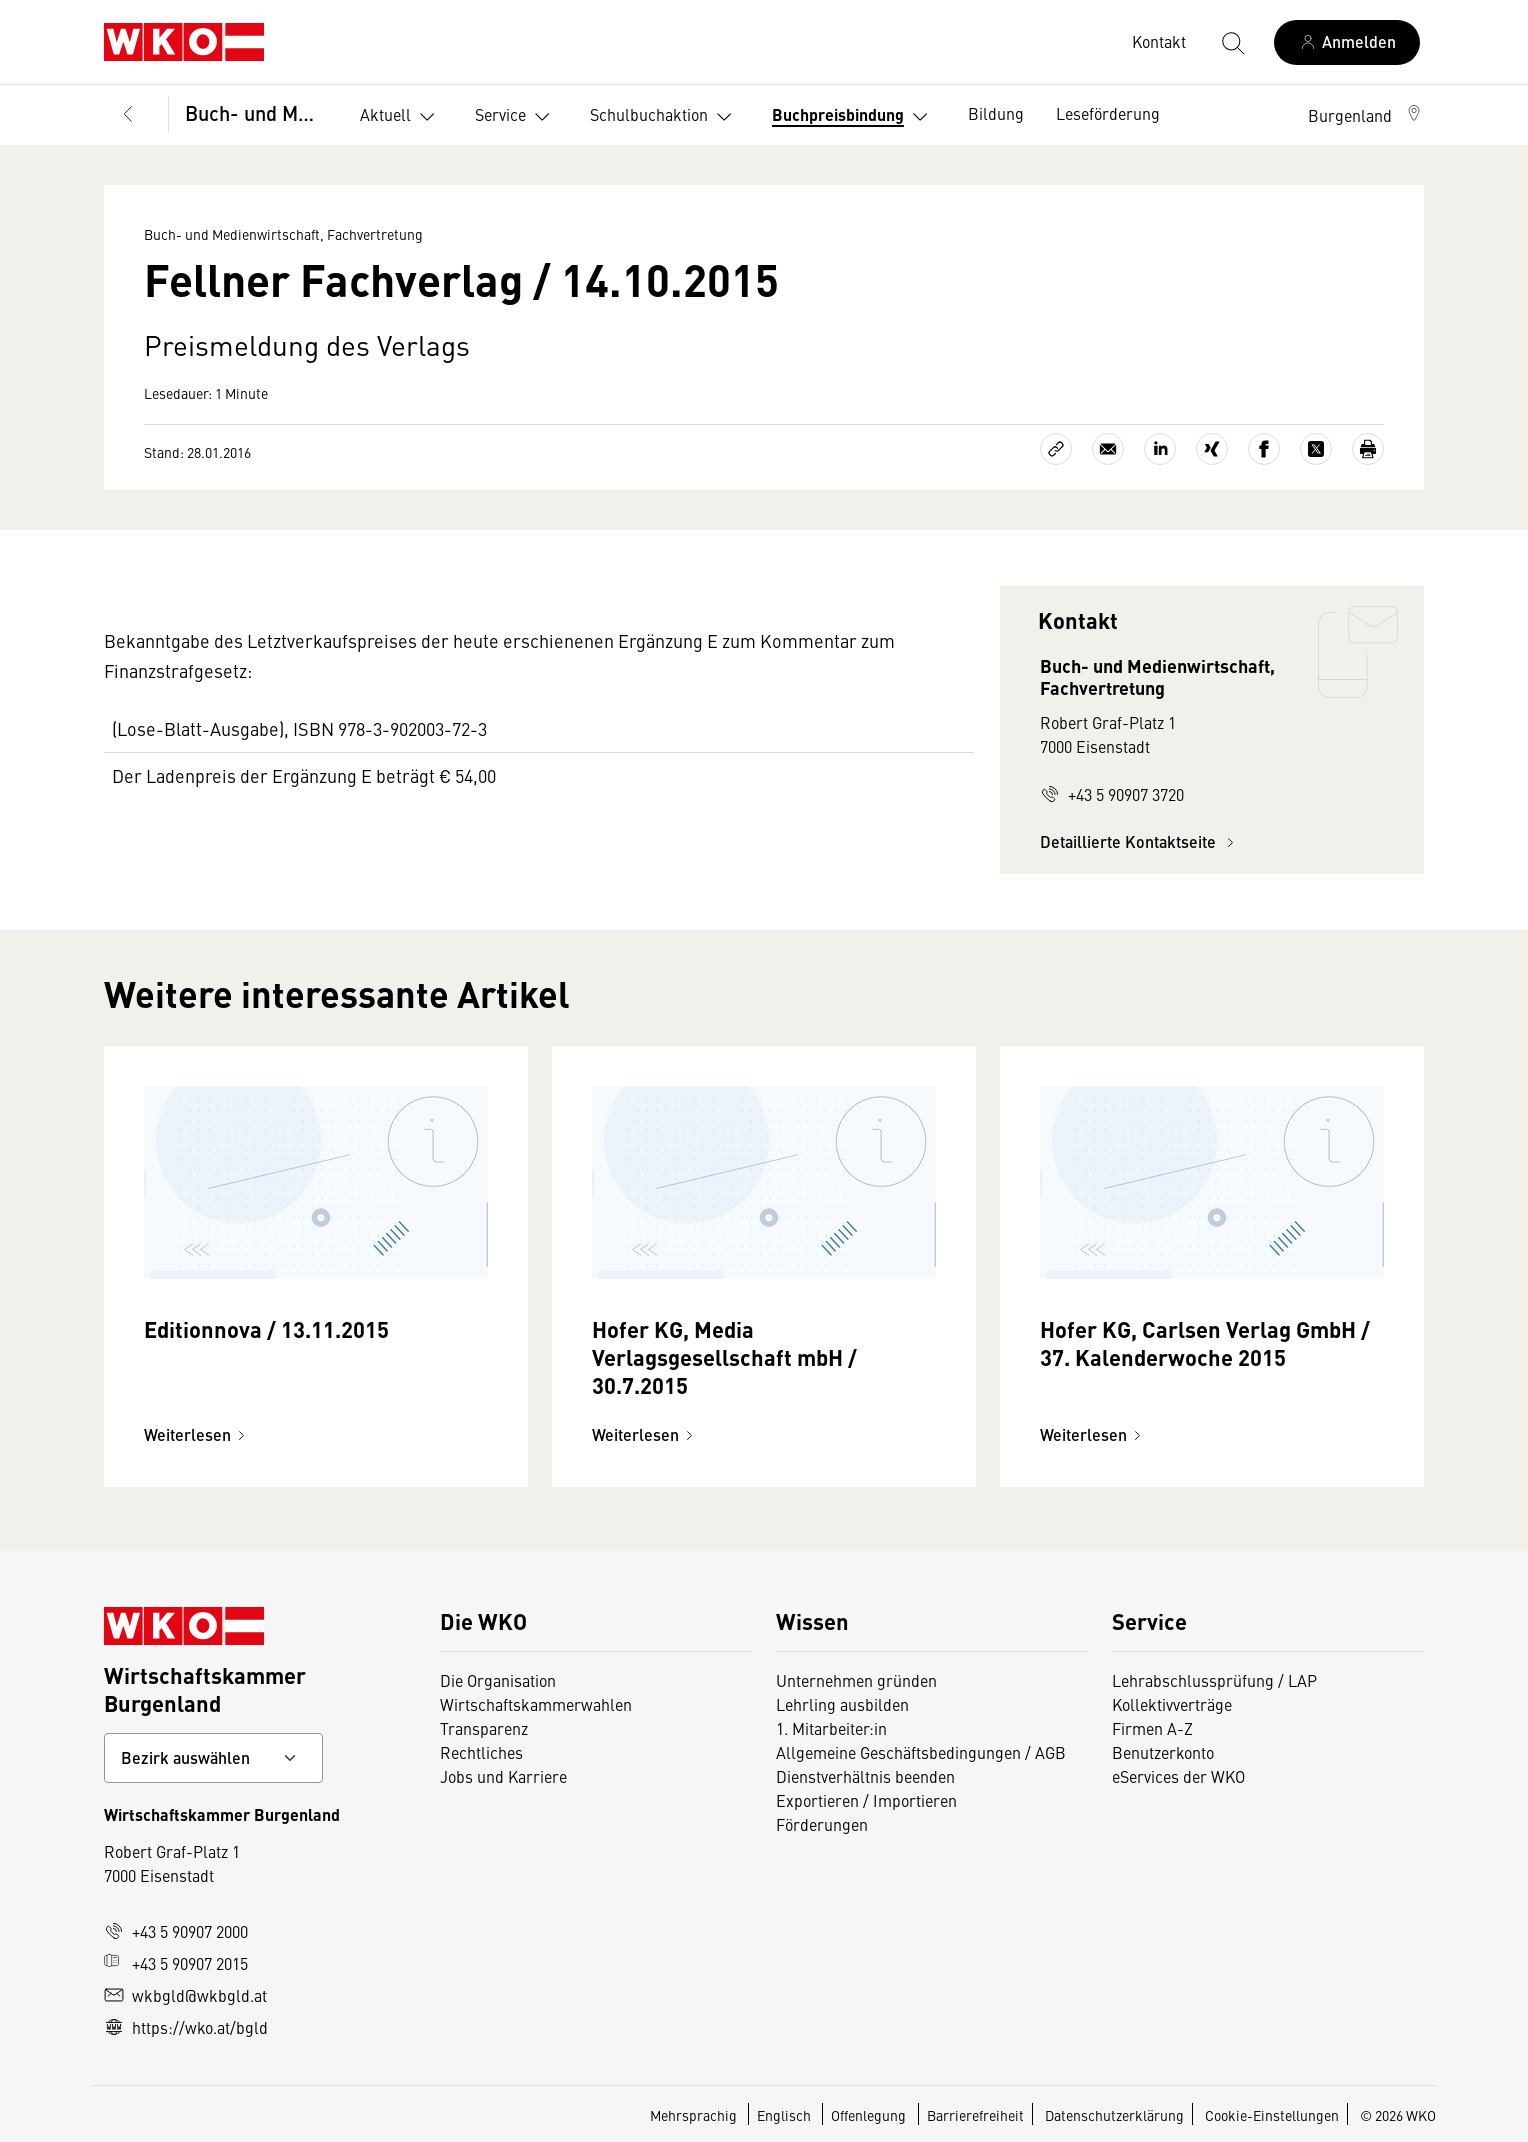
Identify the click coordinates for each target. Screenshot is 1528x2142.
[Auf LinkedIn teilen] (1160, 449)
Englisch (785, 2115)
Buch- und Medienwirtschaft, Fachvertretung (256, 112)
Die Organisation (498, 1680)
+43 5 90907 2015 (176, 1963)
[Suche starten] (1232, 42)
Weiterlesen (197, 1434)
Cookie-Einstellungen (1272, 2115)
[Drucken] (1368, 449)
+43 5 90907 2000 (176, 1931)
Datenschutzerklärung (1114, 2115)
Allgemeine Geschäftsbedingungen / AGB (921, 1752)
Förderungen (822, 1824)
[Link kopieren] (1056, 449)
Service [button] (516, 117)
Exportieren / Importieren (866, 1800)
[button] (1366, 115)
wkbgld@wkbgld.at (185, 1995)
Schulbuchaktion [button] (665, 117)
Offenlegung (868, 2115)
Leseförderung (1108, 113)
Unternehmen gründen (856, 1680)
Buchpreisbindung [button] (854, 117)
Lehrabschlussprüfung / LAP (1214, 1680)
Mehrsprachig (695, 2115)
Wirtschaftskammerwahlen (536, 1704)
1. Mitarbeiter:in (831, 1728)
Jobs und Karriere (503, 1776)
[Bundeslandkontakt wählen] (213, 1758)
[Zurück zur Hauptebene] (128, 115)
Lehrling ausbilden (842, 1704)
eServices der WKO (1178, 1776)
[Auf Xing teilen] (1212, 449)
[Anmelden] (1347, 42)
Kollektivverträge (1172, 1704)
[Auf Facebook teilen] (1264, 449)
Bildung (996, 113)
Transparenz (484, 1728)
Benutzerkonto (1163, 1752)
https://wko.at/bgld (186, 2027)
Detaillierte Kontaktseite (1140, 841)
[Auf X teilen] (1316, 449)
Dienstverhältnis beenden (865, 1776)
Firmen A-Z (1152, 1728)
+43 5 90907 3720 (1112, 794)
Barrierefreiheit (975, 2115)
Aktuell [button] (401, 117)
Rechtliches (481, 1752)
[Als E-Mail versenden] (1108, 449)
